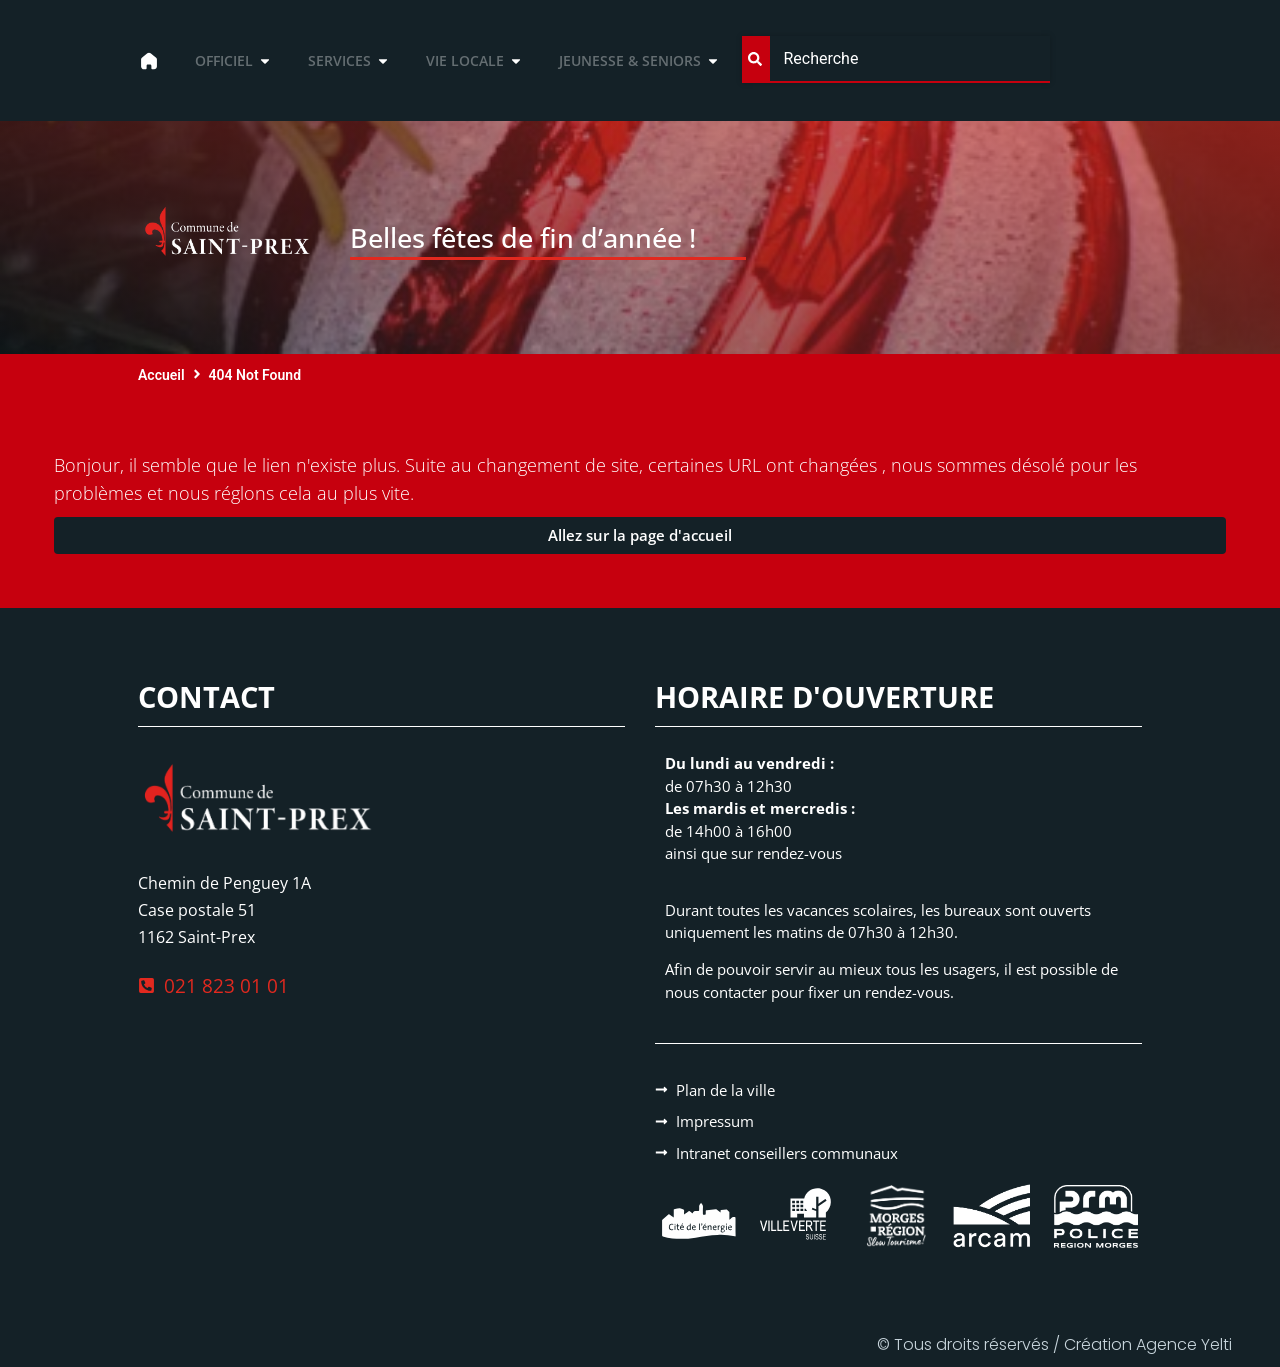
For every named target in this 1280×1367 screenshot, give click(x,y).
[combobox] (895, 59)
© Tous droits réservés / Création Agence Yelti (1054, 1344)
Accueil (161, 375)
